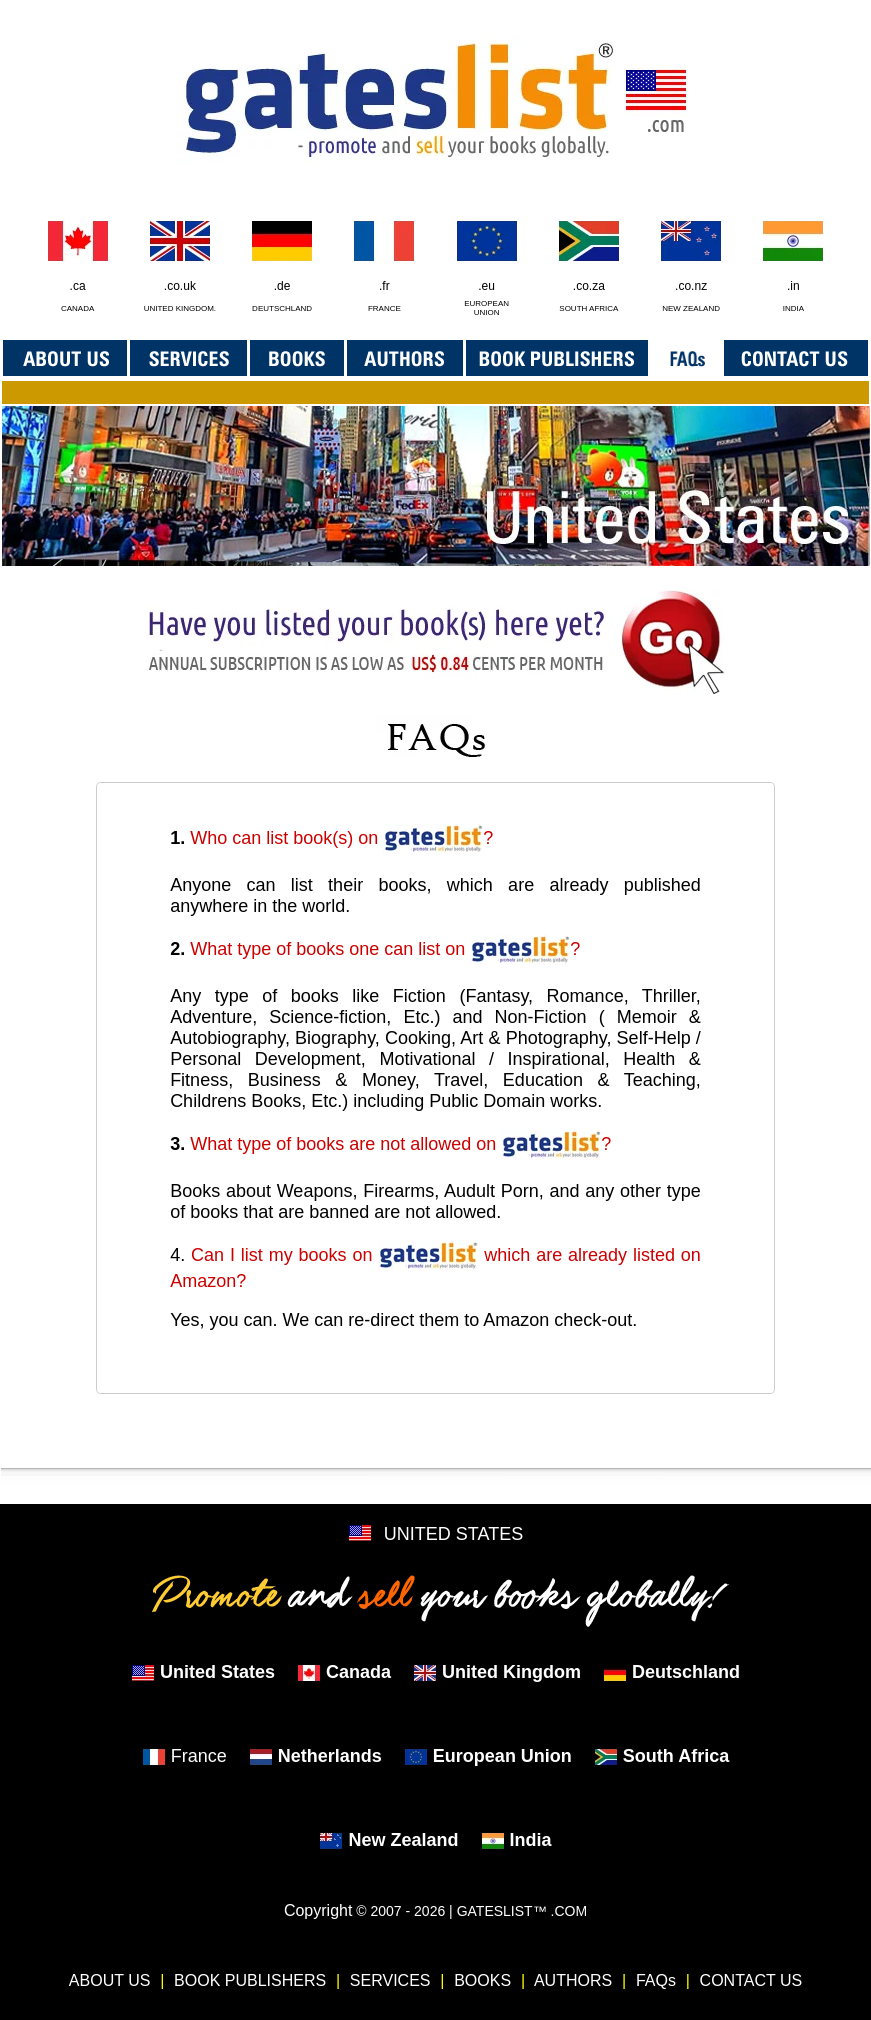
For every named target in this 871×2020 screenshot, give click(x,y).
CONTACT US (751, 1980)
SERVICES (390, 1980)
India (516, 1840)
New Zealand (388, 1840)
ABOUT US (110, 1980)
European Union (488, 1756)
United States (203, 1672)
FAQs (656, 1980)
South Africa (661, 1756)
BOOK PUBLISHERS (250, 1980)
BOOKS (482, 1980)
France (184, 1756)
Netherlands (315, 1756)
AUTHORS (573, 1980)
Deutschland (671, 1672)
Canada (344, 1672)
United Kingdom (497, 1672)
